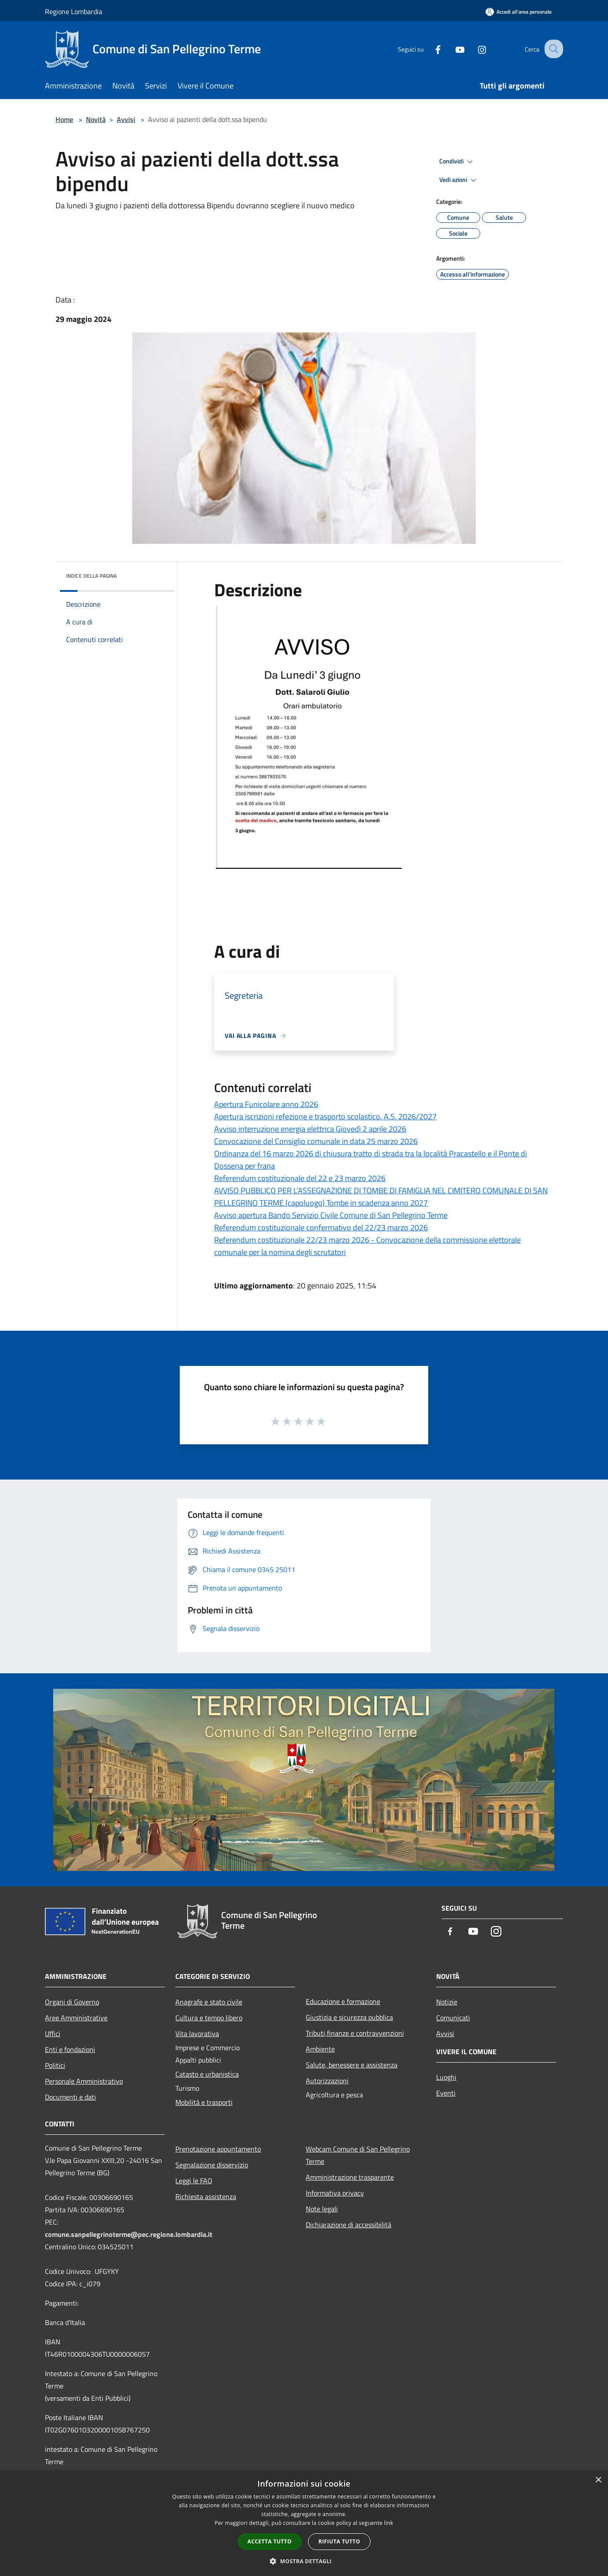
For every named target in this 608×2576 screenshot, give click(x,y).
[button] (304, 2561)
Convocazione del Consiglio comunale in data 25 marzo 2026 (316, 1141)
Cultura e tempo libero (208, 2017)
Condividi (457, 161)
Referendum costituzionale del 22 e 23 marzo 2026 (300, 1178)
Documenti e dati (70, 2097)
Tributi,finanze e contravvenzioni (355, 2033)
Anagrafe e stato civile (208, 2002)
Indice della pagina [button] (91, 576)
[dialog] (304, 2523)
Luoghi (446, 2077)
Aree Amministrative (76, 2017)
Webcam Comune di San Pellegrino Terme (358, 2155)
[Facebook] (430, 49)
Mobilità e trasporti (204, 2102)
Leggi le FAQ (193, 2180)
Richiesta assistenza (205, 2196)
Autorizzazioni (327, 2080)
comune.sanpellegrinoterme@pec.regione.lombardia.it (128, 2234)
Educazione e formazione (343, 2001)
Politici (55, 2065)
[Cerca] (552, 48)
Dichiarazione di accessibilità (348, 2224)
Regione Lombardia (73, 11)
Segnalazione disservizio (211, 2164)
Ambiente (320, 2049)
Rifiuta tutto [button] (339, 2541)
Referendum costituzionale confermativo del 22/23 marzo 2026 (321, 1227)
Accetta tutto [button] (270, 2541)
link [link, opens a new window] (388, 2523)
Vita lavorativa (197, 2033)
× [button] (598, 2480)
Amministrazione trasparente (350, 2177)
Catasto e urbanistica (207, 2074)
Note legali (322, 2208)
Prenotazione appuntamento (218, 2149)
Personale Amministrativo (84, 2081)
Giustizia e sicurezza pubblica (349, 2017)
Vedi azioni (459, 180)
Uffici (52, 2033)
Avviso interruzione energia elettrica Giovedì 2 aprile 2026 (310, 1129)
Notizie (446, 2002)
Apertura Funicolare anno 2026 (266, 1104)
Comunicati (453, 2017)
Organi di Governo (72, 2002)
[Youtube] (452, 49)
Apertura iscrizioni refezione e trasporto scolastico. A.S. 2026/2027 (325, 1116)
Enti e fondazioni (70, 2049)
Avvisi (126, 119)
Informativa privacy (335, 2193)
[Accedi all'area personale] (518, 11)
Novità (96, 119)
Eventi (446, 2093)
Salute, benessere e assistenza (351, 2064)
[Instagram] (474, 49)
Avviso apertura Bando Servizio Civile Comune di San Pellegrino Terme (331, 1215)
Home (64, 119)
